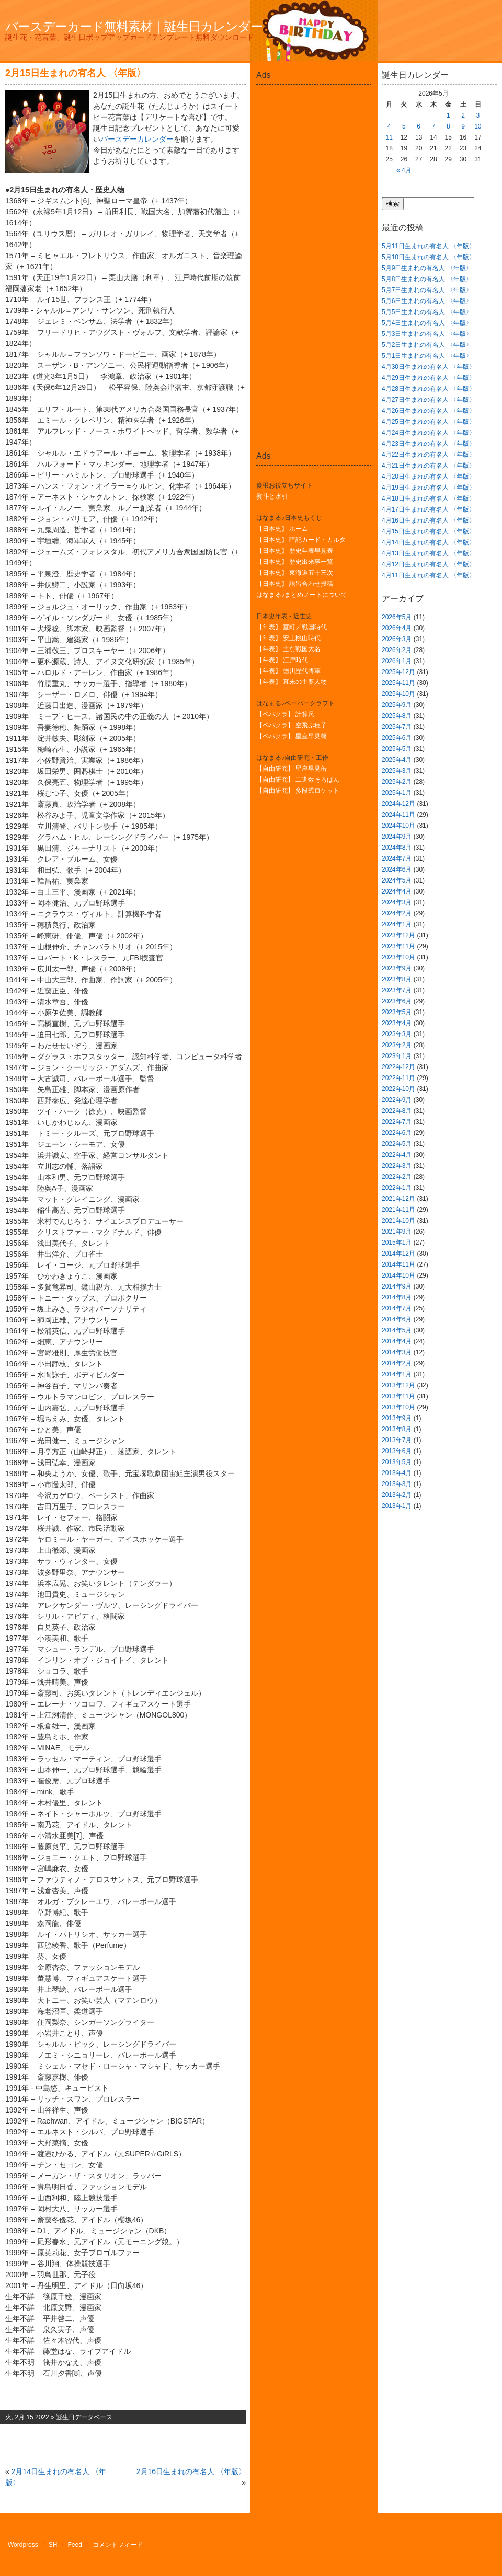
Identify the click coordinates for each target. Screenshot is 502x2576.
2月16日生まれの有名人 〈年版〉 (191, 2471)
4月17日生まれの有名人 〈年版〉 (428, 509)
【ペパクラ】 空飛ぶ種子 (291, 725)
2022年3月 (397, 1165)
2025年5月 (397, 748)
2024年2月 (397, 913)
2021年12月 (398, 1198)
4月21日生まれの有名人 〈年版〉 (428, 465)
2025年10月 (398, 694)
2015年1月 (397, 1242)
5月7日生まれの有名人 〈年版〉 (427, 290)
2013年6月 (397, 1451)
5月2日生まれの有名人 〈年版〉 (427, 345)
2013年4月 (397, 1473)
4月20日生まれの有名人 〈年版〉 (428, 476)
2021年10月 (398, 1220)
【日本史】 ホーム (282, 528)
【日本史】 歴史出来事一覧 (294, 561)
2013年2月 (397, 1495)
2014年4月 (397, 1341)
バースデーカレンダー (137, 139)
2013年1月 (397, 1506)
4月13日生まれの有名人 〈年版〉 (428, 553)
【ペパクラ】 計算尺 (285, 714)
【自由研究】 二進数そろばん (297, 779)
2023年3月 (397, 1034)
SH (53, 2544)
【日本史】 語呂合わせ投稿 (294, 583)
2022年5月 (397, 1143)
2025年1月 (397, 792)
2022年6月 (397, 1132)
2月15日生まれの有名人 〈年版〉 (75, 73)
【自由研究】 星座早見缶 (291, 768)
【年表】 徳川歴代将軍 (288, 671)
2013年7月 (397, 1440)
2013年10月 (398, 1407)
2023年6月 (397, 1001)
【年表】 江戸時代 (282, 660)
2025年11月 (398, 683)
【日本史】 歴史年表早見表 (294, 550)
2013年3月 (397, 1484)
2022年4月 (397, 1154)
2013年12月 (398, 1385)
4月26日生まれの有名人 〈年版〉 (428, 410)
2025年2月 (397, 781)
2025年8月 (397, 716)
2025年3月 (397, 770)
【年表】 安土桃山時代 (288, 638)
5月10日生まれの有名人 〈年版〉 (428, 257)
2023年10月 (398, 957)
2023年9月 (397, 968)
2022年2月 (397, 1176)
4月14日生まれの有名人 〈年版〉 (428, 542)
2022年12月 (398, 1067)
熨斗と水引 (272, 496)
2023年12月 (398, 935)
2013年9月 (397, 1418)
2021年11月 (398, 1209)
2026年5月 (397, 617)
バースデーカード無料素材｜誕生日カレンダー (134, 26)
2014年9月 (397, 1286)
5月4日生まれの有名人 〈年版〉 (427, 323)
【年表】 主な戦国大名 (288, 649)
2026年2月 (397, 650)
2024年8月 (397, 847)
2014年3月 (397, 1352)
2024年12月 (398, 803)
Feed (75, 2544)
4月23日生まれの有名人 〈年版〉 (428, 443)
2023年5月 (397, 1012)
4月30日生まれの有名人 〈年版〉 (428, 366)
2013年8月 (397, 1429)
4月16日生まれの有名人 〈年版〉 (428, 520)
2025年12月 (398, 672)
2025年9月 (397, 705)
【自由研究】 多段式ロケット (297, 790)
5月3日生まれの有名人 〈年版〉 (427, 334)
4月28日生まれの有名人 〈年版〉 (428, 388)
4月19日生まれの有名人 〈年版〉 (428, 487)
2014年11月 (398, 1264)
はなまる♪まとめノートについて (301, 594)
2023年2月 (397, 1045)
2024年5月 (397, 880)
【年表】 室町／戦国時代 (291, 627)
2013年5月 (397, 1462)
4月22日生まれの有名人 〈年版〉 (428, 454)
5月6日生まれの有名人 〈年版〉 (427, 301)
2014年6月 (397, 1319)
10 (477, 126)
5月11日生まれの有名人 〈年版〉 (428, 246)
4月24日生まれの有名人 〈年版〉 (428, 432)
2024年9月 (397, 836)
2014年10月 (398, 1275)
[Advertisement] (314, 111)
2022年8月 (397, 1111)
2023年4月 (397, 1023)
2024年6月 (397, 869)
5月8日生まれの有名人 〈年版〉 (427, 279)
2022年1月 (397, 1187)
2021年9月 (397, 1231)
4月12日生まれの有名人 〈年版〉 (428, 564)
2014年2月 (397, 1363)
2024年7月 (397, 858)
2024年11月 (398, 814)
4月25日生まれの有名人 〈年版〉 (428, 421)
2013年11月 (398, 1396)
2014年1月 (397, 1374)
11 (388, 137)
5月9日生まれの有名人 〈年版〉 (427, 268)
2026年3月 (397, 639)
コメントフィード (118, 2544)
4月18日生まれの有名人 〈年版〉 (428, 498)
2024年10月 (398, 825)
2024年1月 (397, 924)
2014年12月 (398, 1253)
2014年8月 (397, 1297)
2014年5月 (397, 1330)
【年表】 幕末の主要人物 (291, 682)
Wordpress (23, 2544)
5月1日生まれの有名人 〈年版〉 (427, 355)
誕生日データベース (84, 2417)
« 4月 (404, 170)
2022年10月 (398, 1089)
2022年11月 (398, 1078)
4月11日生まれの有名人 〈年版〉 (428, 575)
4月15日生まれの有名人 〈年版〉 (428, 531)
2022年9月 (397, 1100)
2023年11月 (398, 946)
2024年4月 (397, 891)
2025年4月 (397, 759)
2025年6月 (397, 737)
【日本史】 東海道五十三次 (294, 572)
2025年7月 (397, 726)
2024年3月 (397, 902)
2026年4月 (397, 628)
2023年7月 (397, 990)
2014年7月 (397, 1308)
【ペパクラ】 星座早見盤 (291, 736)
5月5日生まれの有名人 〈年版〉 (427, 312)
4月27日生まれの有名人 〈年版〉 (428, 399)
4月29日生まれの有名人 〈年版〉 (428, 377)
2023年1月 (397, 1056)
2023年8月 (397, 979)
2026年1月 (397, 661)
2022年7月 (397, 1121)
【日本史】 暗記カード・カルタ (301, 539)
